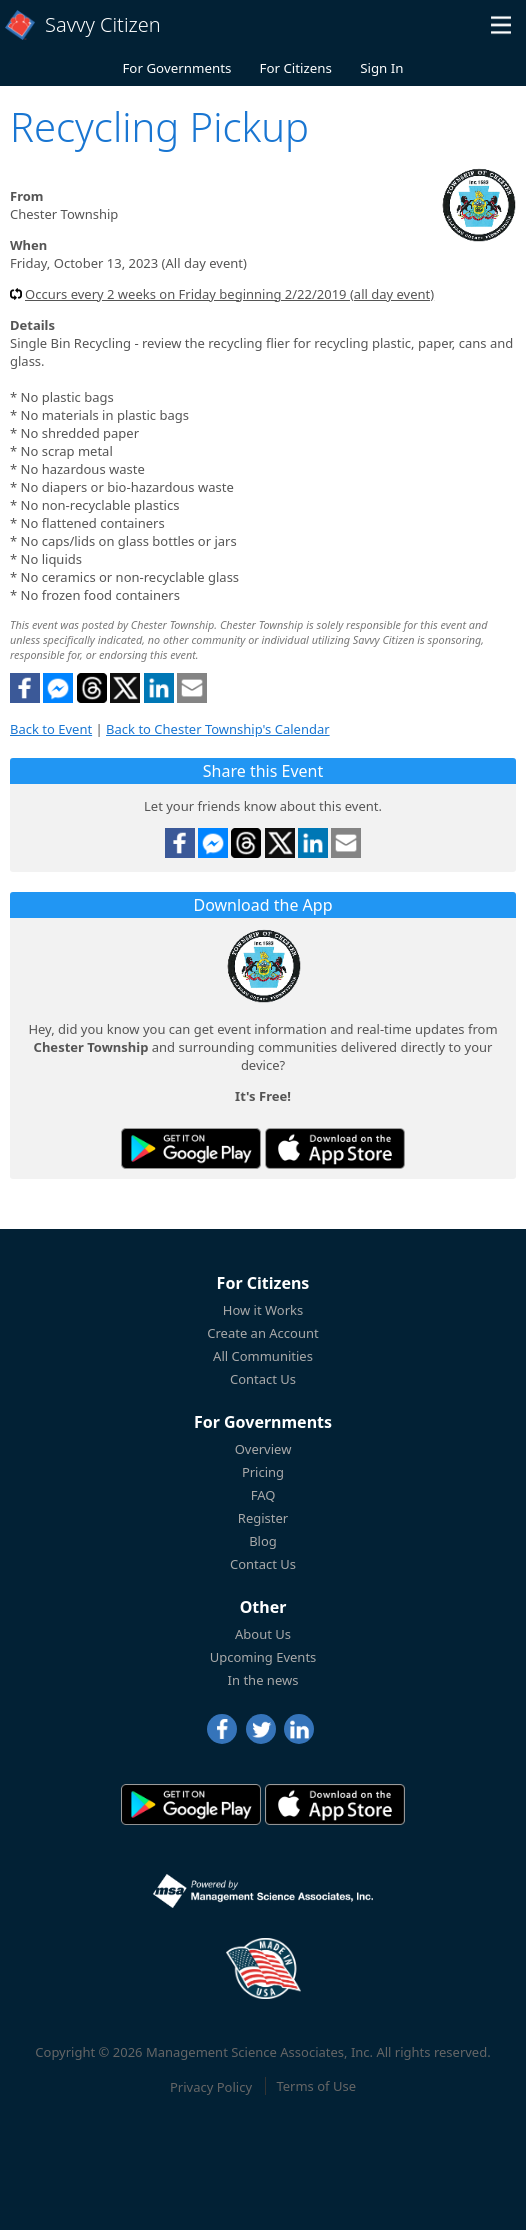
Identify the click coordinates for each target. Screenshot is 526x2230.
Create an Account (262, 1333)
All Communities (263, 1356)
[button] (501, 25)
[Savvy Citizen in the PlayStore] (191, 1148)
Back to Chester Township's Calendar (218, 729)
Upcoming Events (263, 1657)
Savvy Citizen (103, 24)
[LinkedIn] (299, 1729)
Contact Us (263, 1379)
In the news (263, 1680)
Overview (263, 1449)
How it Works (263, 1310)
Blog (263, 1541)
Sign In (381, 68)
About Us (263, 1634)
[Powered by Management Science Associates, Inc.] (263, 1891)
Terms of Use (316, 2086)
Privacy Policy (211, 2086)
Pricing (263, 1472)
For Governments (176, 68)
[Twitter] (261, 1729)
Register (263, 1518)
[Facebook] (222, 1729)
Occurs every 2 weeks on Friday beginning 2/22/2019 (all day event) (229, 294)
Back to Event (51, 729)
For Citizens (296, 68)
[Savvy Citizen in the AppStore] (335, 1148)
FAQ (263, 1495)
